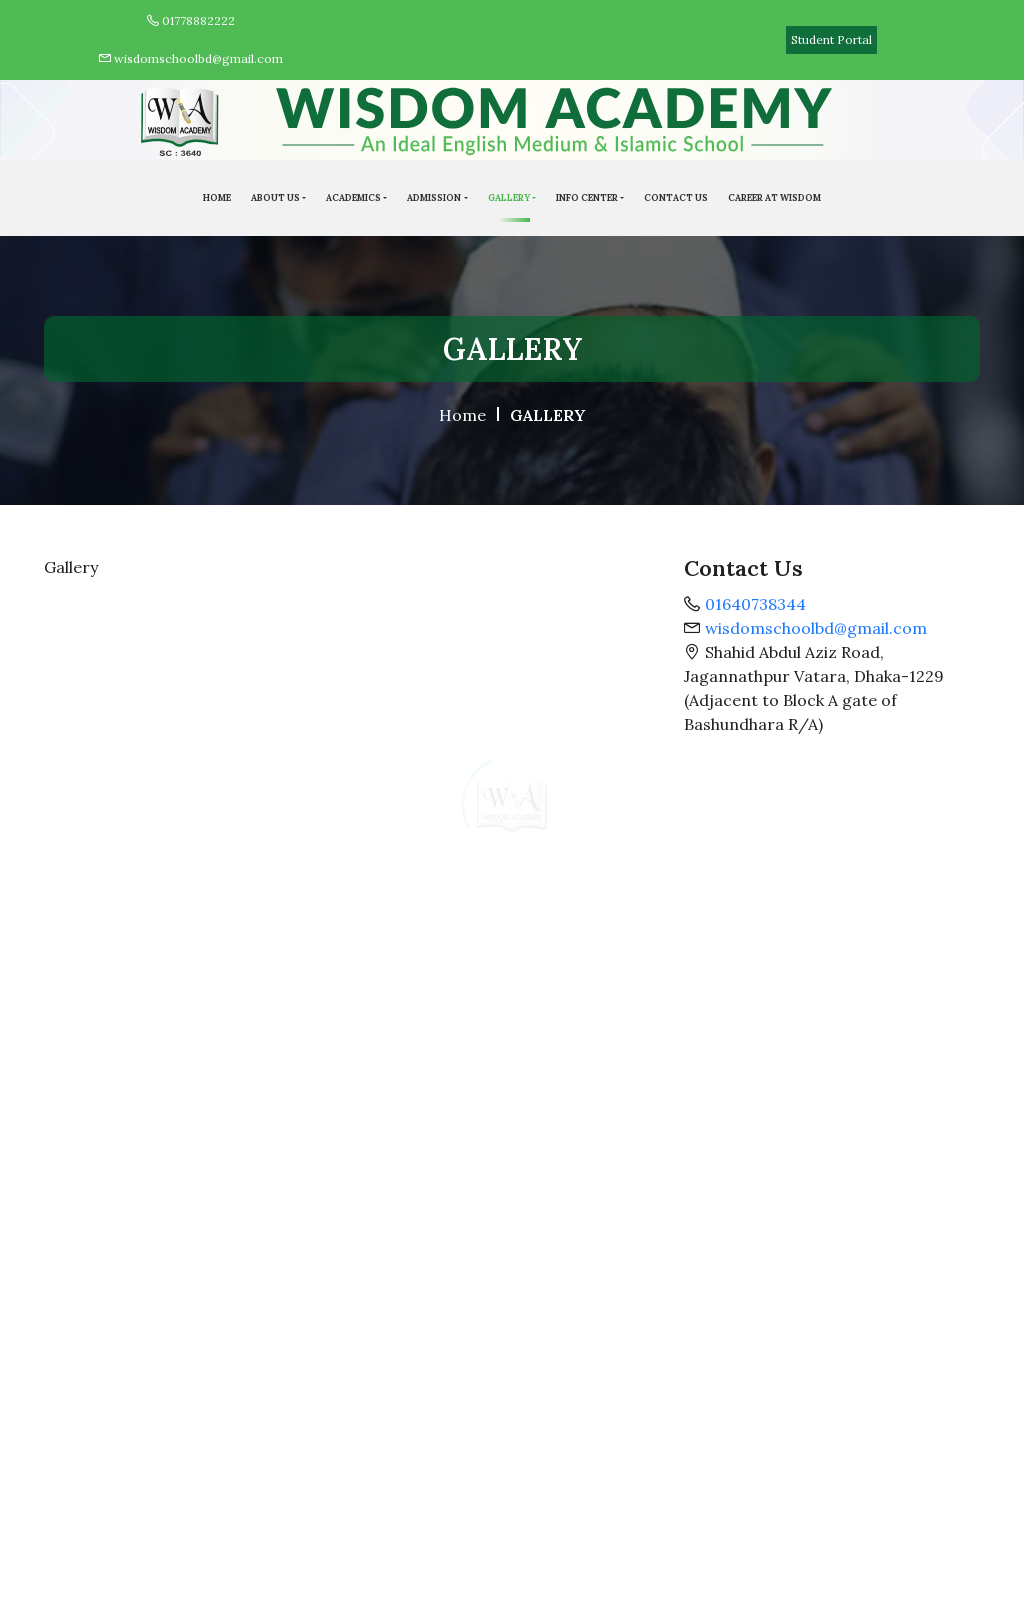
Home (462, 415)
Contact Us (676, 197)
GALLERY (509, 197)
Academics (353, 197)
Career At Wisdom (774, 197)
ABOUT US (275, 197)
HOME (217, 197)
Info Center (587, 197)
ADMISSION (434, 197)
